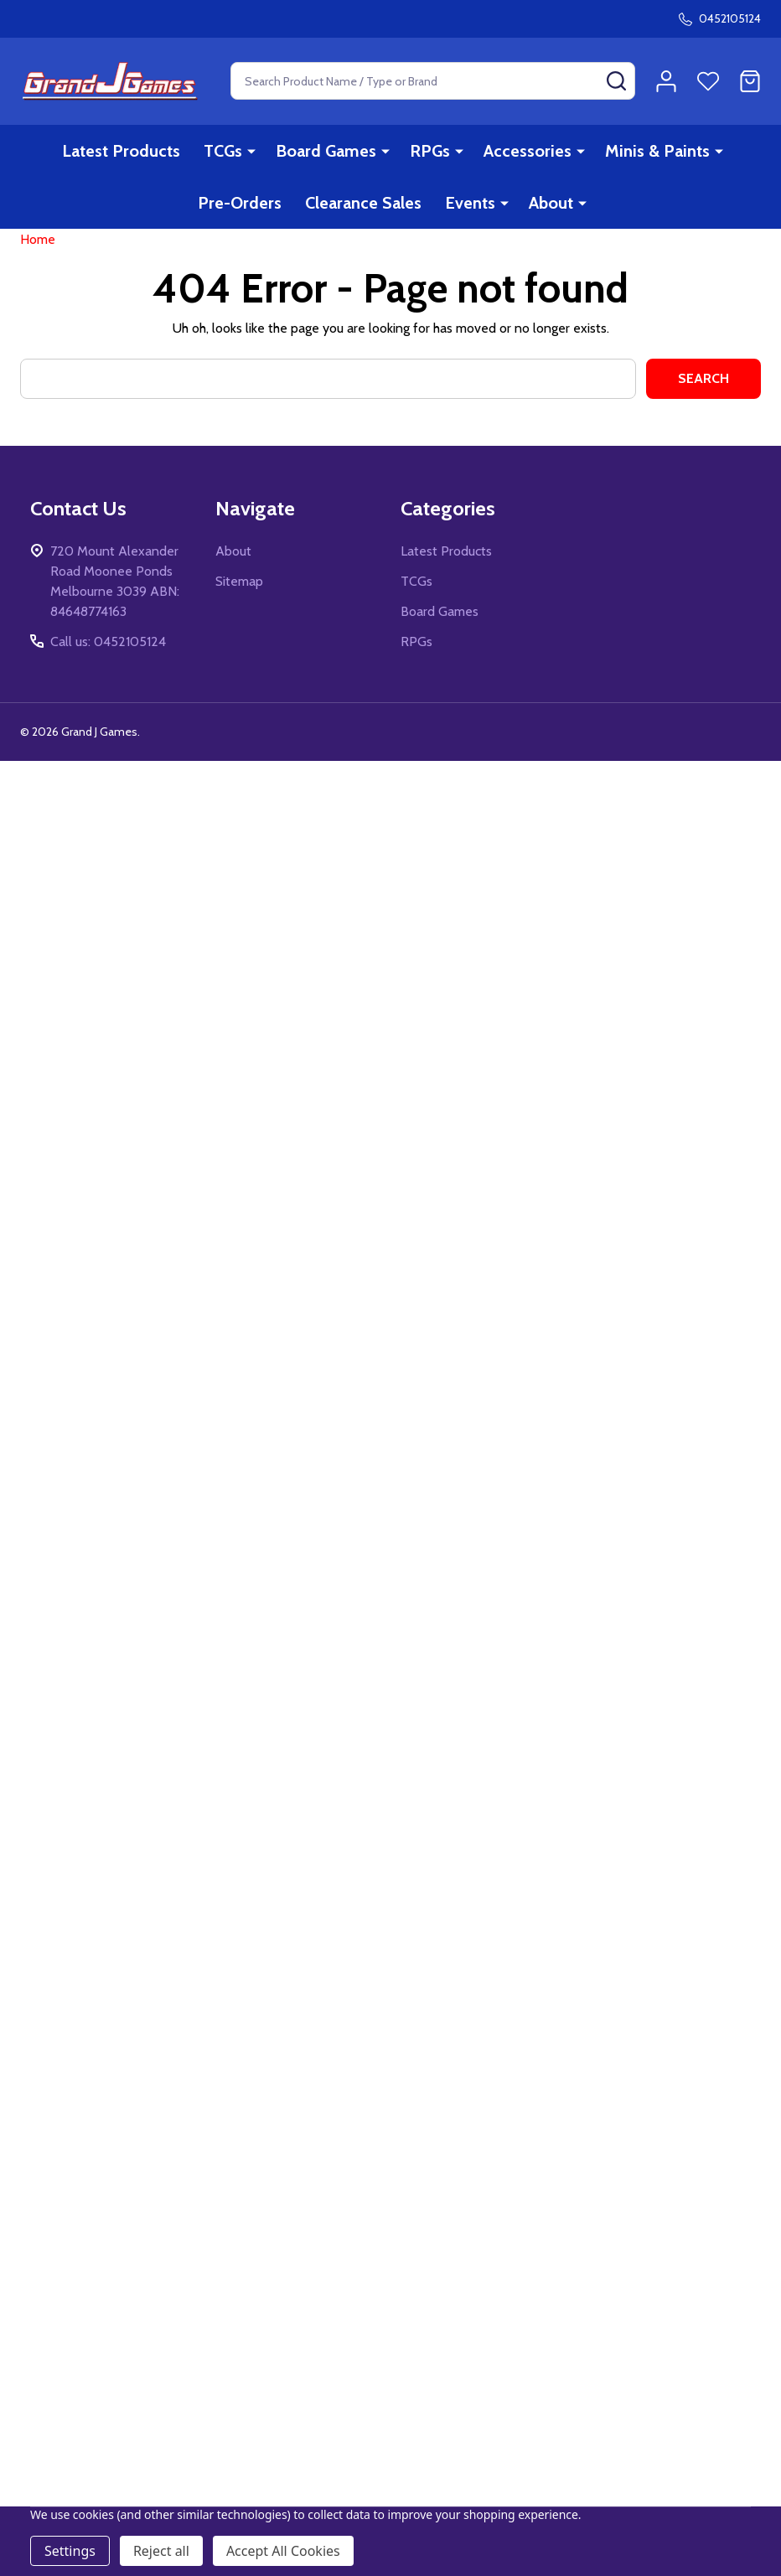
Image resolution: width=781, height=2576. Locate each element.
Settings (70, 2551)
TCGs (223, 151)
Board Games (326, 151)
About (551, 203)
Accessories (528, 151)
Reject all (161, 2551)
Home (37, 252)
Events (470, 203)
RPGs (430, 151)
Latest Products (121, 151)
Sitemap (239, 594)
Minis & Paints (657, 151)
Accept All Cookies (283, 2551)
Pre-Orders (240, 203)
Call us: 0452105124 (108, 654)
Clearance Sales (363, 203)
